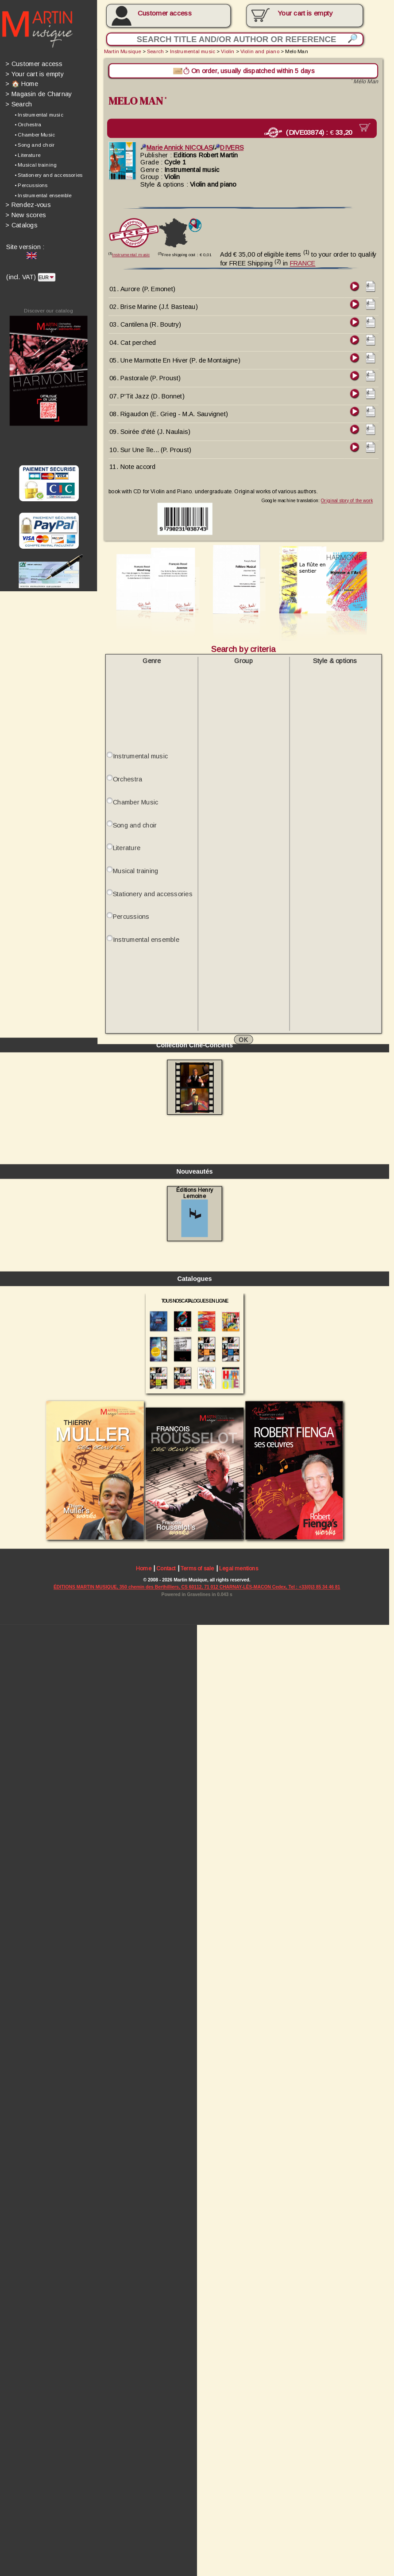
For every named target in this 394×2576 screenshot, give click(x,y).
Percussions (129, 898)
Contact (162, 2528)
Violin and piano (255, 50)
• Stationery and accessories (47, 171)
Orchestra (125, 763)
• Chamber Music (34, 132)
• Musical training (34, 161)
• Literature (26, 152)
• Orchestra (27, 122)
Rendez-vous (27, 200)
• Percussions (30, 181)
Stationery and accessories (150, 875)
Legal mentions (234, 2528)
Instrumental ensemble (143, 920)
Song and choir (132, 808)
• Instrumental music (38, 112)
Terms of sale (193, 2528)
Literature (124, 830)
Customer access (161, 12)
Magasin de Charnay (37, 92)
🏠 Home (21, 82)
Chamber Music (133, 785)
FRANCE (296, 257)
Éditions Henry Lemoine (191, 2178)
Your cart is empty (33, 72)
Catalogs (21, 220)
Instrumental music (188, 50)
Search (18, 101)
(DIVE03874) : (304, 129)
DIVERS (224, 144)
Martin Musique (120, 50)
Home (140, 2528)
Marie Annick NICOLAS (173, 144)
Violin (223, 50)
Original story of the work (340, 490)
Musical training (133, 853)
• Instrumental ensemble (42, 191)
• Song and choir (33, 141)
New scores (25, 210)
